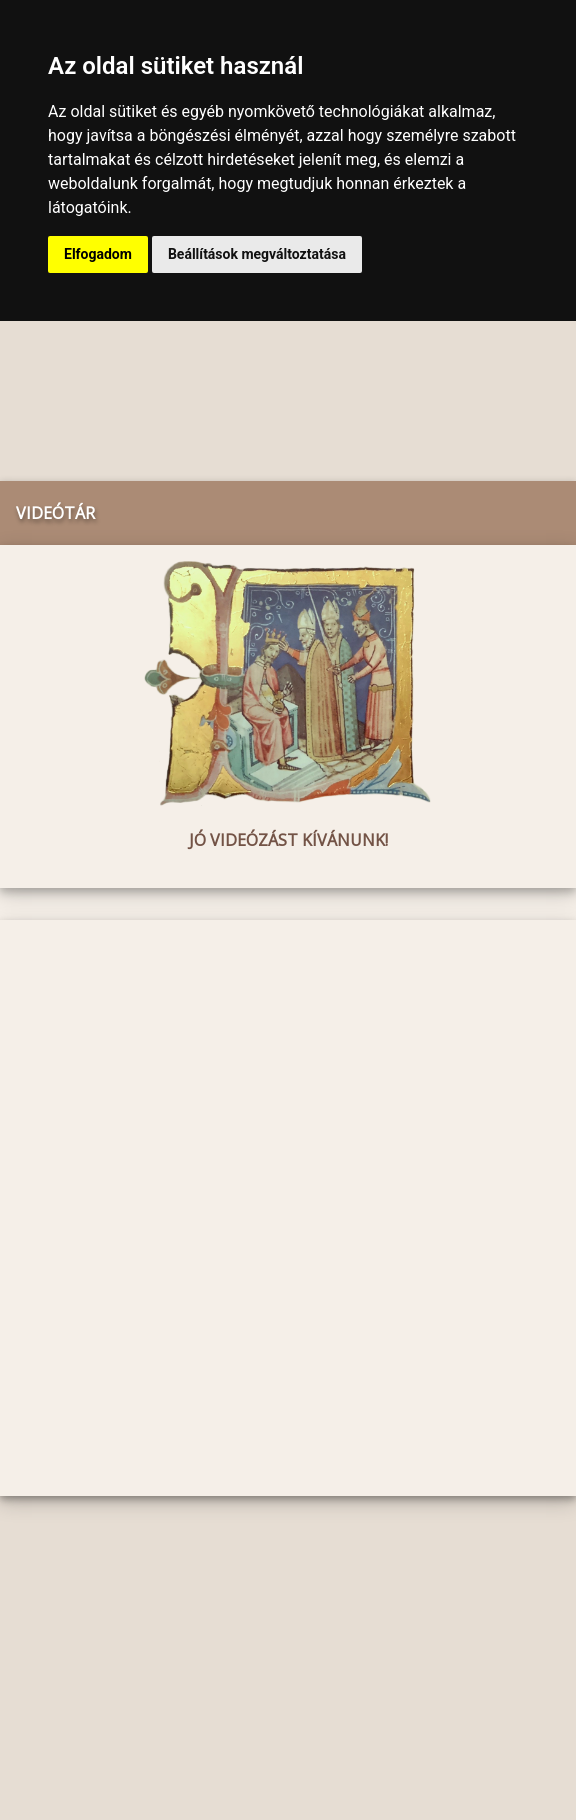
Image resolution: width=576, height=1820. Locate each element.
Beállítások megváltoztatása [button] (257, 254)
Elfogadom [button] (98, 254)
